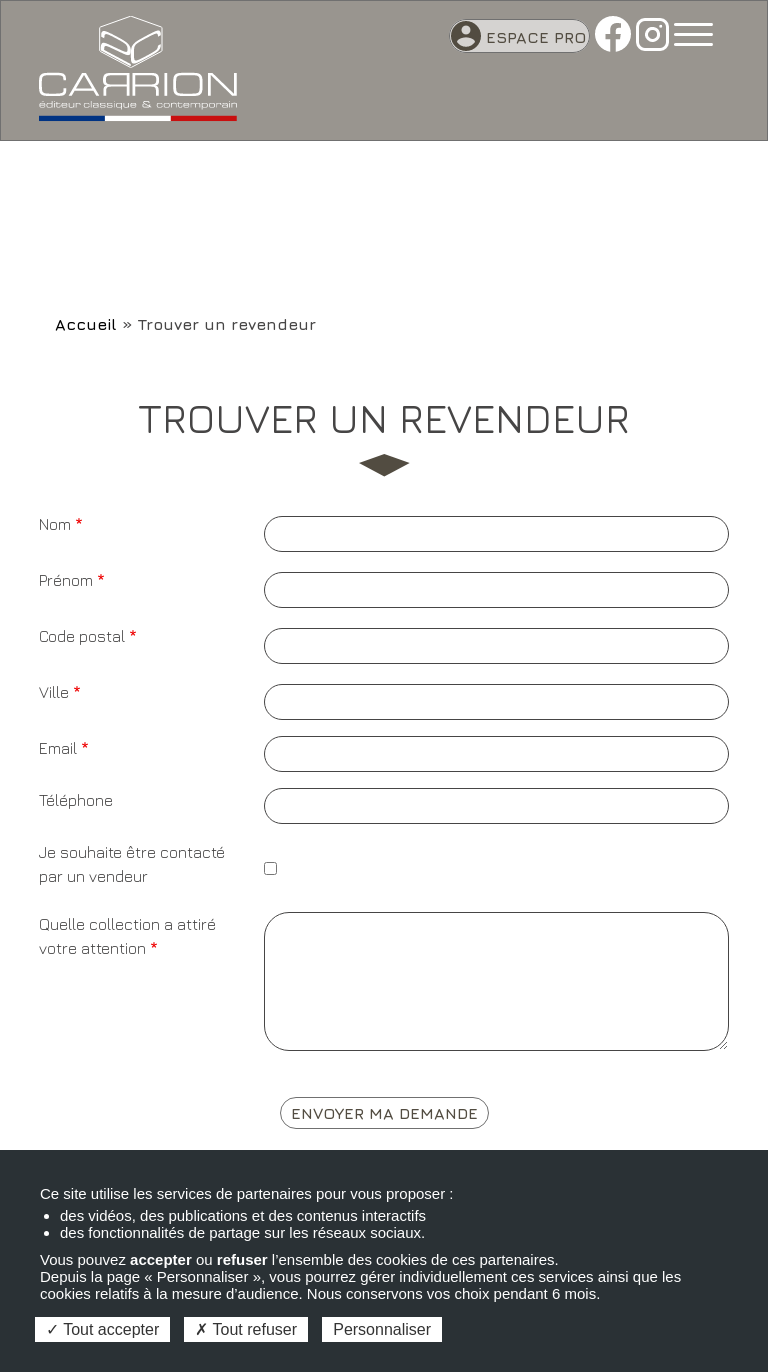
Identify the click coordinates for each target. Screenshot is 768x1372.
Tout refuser (246, 1329)
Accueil (86, 324)
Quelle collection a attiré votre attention (127, 936)
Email (58, 748)
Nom (55, 524)
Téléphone (76, 800)
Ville (54, 692)
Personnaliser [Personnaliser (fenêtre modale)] (382, 1329)
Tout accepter (102, 1329)
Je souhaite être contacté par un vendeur (132, 864)
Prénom (66, 580)
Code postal (82, 636)
